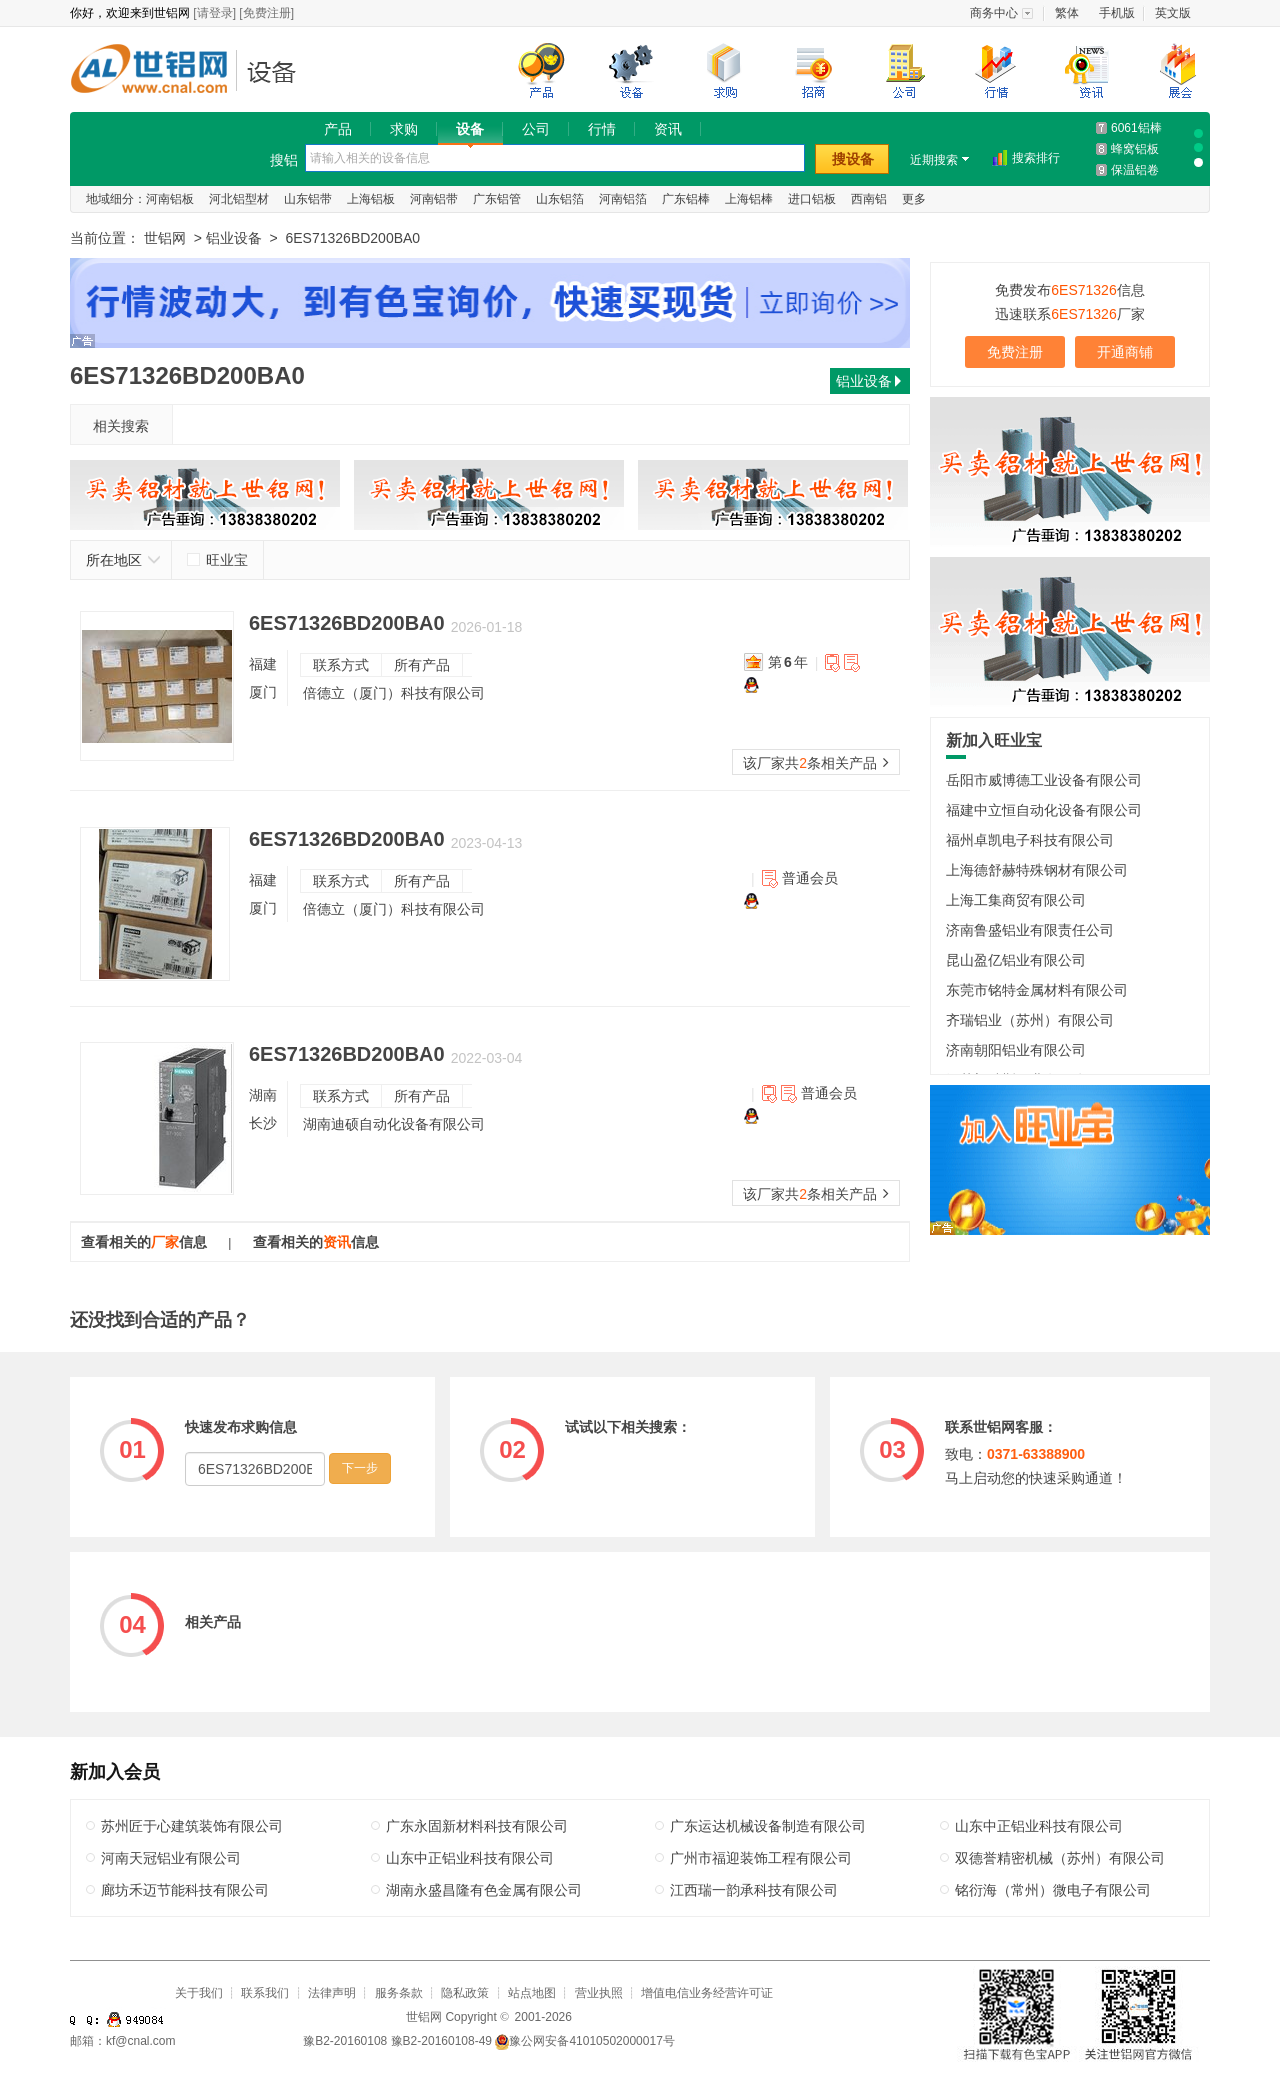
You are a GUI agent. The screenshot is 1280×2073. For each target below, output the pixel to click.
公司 (536, 129)
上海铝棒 (749, 199)
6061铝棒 (1136, 128)
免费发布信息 (1069, 290)
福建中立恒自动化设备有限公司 (1044, 810)
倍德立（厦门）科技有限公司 (394, 693)
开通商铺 (1125, 352)
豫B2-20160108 (345, 2041)
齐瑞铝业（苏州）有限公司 (1030, 1020)
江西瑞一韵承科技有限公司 (754, 1890)
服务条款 (399, 1993)
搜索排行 (1036, 158)
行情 (602, 129)
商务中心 (994, 13)
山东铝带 (308, 199)
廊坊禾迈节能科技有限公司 (185, 1890)
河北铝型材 (239, 199)
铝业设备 (277, 71)
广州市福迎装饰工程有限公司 (761, 1858)
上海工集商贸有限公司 (1016, 900)
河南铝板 (170, 199)
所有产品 (422, 665)
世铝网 (155, 71)
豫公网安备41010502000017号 (584, 2041)
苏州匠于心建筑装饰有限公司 (192, 1826)
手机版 (1117, 13)
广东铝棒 (686, 199)
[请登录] (214, 13)
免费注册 (1015, 352)
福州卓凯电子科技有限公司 (1030, 840)
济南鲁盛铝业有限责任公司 (1030, 930)
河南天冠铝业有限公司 (171, 1858)
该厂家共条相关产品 (816, 763)
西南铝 (869, 199)
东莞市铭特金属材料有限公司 (1037, 990)
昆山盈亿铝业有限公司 (1016, 960)
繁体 (1067, 13)
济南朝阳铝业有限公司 (1016, 1050)
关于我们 (199, 1993)
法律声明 (332, 1993)
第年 (788, 662)
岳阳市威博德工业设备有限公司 (1044, 780)
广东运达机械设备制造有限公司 (768, 1826)
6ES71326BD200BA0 (347, 623)
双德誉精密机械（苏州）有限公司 (1060, 1858)
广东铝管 (497, 199)
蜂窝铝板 (1135, 149)
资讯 (668, 129)
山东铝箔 (560, 199)
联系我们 (265, 1993)
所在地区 (123, 560)
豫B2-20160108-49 (441, 2041)
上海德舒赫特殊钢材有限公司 (1037, 870)
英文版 (1173, 13)
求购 (404, 129)
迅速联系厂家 (1069, 314)
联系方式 (341, 665)
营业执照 (599, 1993)
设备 (470, 129)
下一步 (360, 1468)
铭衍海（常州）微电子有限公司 (1053, 1890)
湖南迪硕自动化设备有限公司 (394, 1124)
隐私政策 (465, 1993)
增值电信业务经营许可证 (707, 1993)
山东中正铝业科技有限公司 (1039, 1826)
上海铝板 (371, 199)
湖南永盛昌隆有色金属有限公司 (484, 1890)
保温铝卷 (1135, 170)
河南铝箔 (623, 199)
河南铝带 (434, 199)
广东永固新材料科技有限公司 (477, 1826)
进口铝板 (812, 199)
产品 (338, 129)
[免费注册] (266, 13)
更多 (914, 199)
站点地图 (532, 1993)
